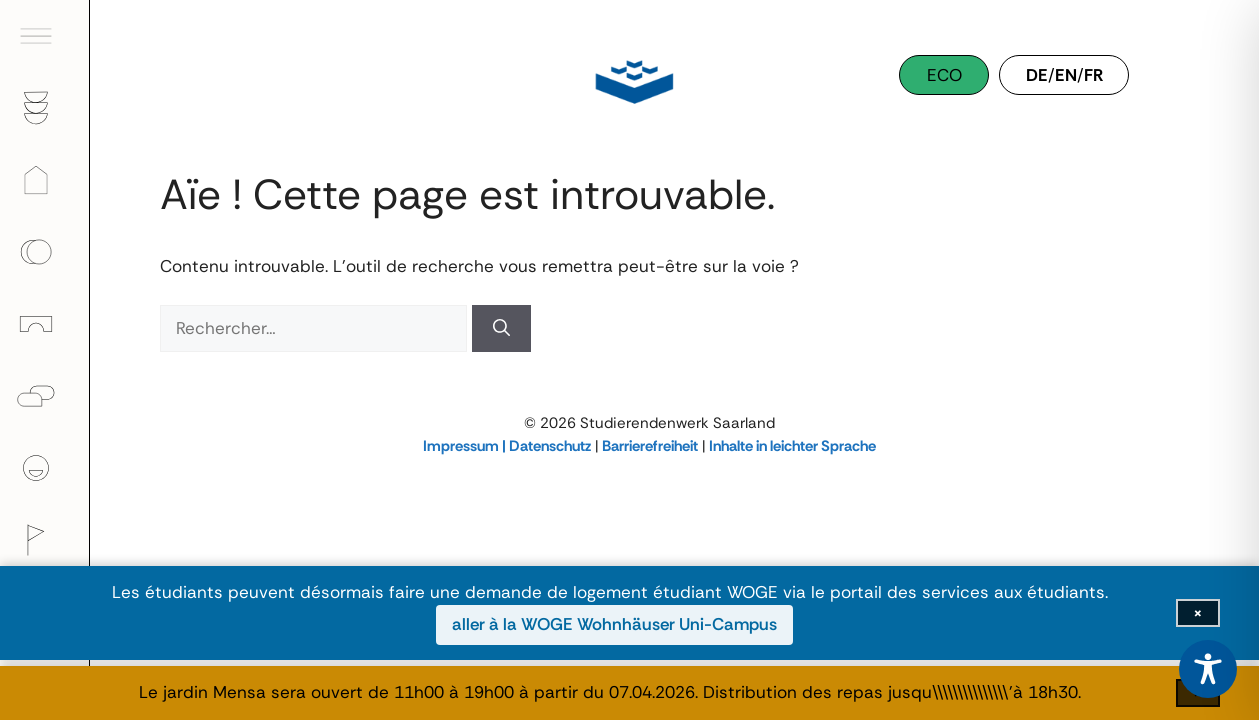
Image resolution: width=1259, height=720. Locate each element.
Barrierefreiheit (650, 446)
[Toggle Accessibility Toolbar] (1208, 669)
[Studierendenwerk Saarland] (630, 80)
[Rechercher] (501, 329)
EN (1066, 75)
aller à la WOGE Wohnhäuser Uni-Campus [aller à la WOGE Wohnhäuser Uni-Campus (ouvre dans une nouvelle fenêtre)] (614, 624)
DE (1037, 75)
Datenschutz (550, 446)
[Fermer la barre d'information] (1198, 613)
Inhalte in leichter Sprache (792, 446)
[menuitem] (45, 36)
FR (1093, 75)
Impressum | (466, 446)
